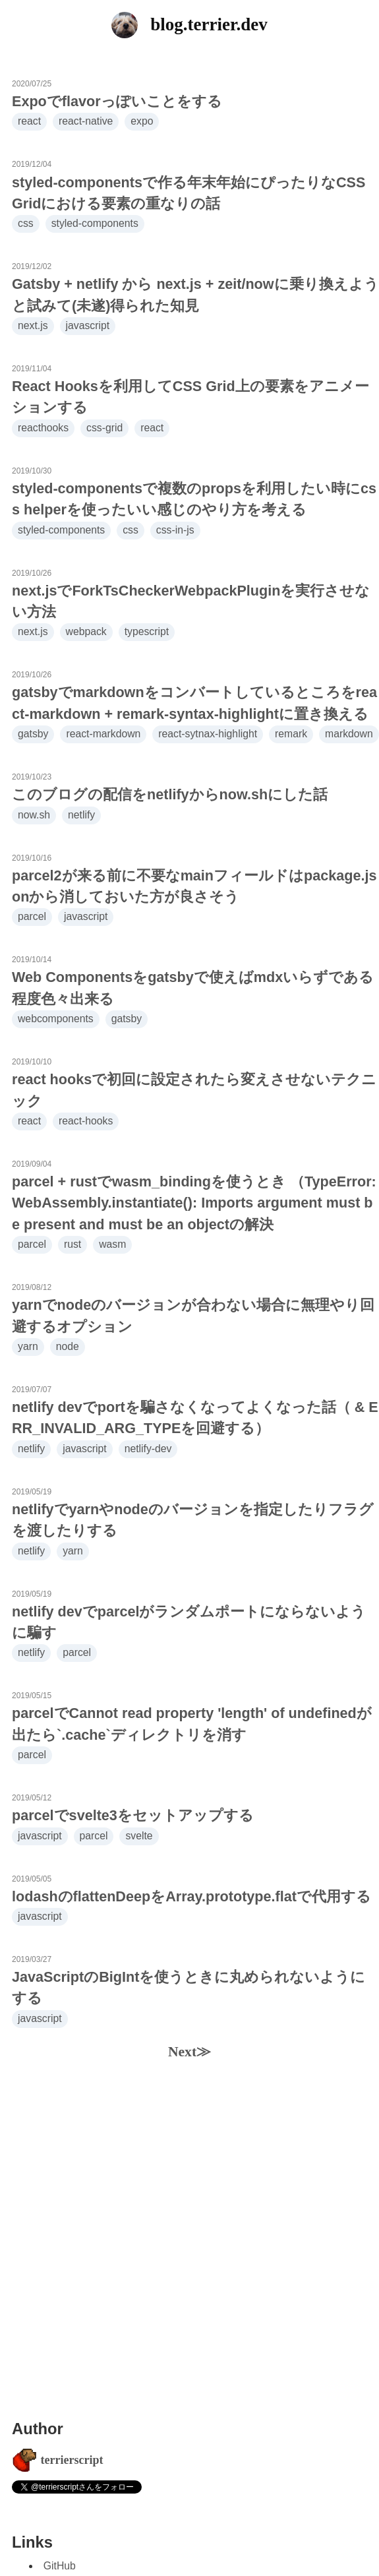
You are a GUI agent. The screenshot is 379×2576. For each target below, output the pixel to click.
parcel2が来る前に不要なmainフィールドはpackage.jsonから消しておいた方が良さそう (194, 886)
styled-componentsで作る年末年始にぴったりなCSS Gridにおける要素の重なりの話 (188, 193)
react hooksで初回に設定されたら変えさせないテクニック (194, 1090)
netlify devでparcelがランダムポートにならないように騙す (189, 1622)
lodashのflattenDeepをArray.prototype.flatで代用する (191, 1896)
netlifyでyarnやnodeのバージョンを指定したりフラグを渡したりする (193, 1520)
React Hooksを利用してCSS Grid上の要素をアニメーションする (190, 396)
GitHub (60, 2565)
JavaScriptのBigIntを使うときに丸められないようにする (188, 1987)
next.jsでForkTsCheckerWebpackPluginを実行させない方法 (191, 601)
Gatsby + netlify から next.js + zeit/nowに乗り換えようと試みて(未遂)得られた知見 (195, 294)
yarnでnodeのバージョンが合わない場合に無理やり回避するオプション (193, 1315)
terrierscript (72, 2460)
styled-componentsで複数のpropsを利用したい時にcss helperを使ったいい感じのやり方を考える (194, 499)
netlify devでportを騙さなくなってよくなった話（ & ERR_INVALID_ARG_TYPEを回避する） (195, 1417)
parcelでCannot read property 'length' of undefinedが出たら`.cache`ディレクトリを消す (192, 1723)
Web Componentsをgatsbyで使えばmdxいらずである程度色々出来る (193, 987)
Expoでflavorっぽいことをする (117, 101)
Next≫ (189, 2052)
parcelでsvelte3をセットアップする (133, 1815)
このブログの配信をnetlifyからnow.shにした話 (170, 794)
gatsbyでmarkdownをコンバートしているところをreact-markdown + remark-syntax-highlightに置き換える (194, 702)
